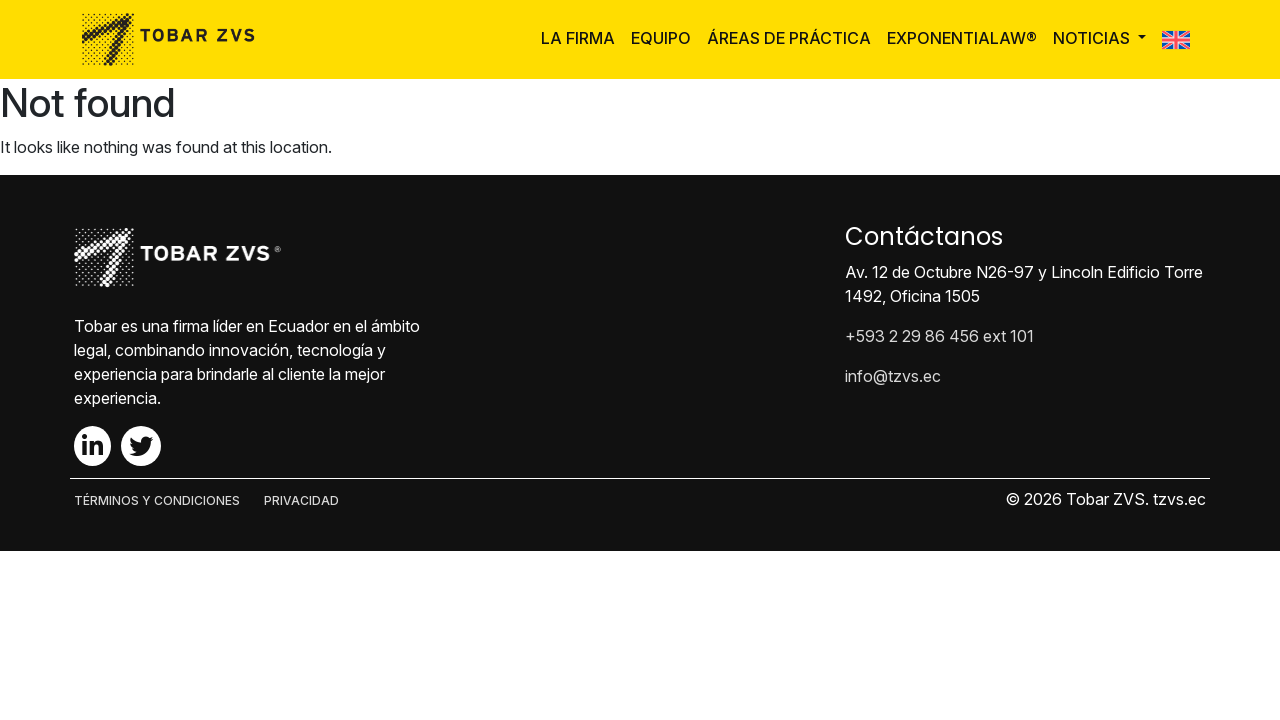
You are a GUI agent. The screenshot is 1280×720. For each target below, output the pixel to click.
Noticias (1093, 38)
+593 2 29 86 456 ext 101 (939, 336)
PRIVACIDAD (301, 500)
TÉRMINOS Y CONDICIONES (157, 500)
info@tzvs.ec (893, 376)
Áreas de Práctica (789, 38)
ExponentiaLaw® (962, 38)
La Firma (578, 38)
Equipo (661, 38)
